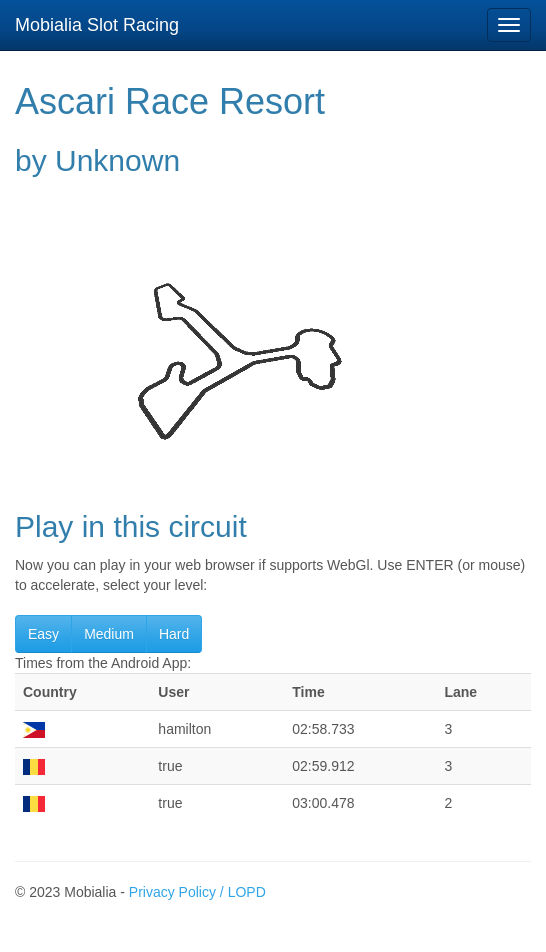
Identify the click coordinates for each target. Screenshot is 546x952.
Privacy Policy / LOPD (197, 892)
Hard (174, 634)
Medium (109, 634)
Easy (43, 634)
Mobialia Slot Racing (97, 25)
